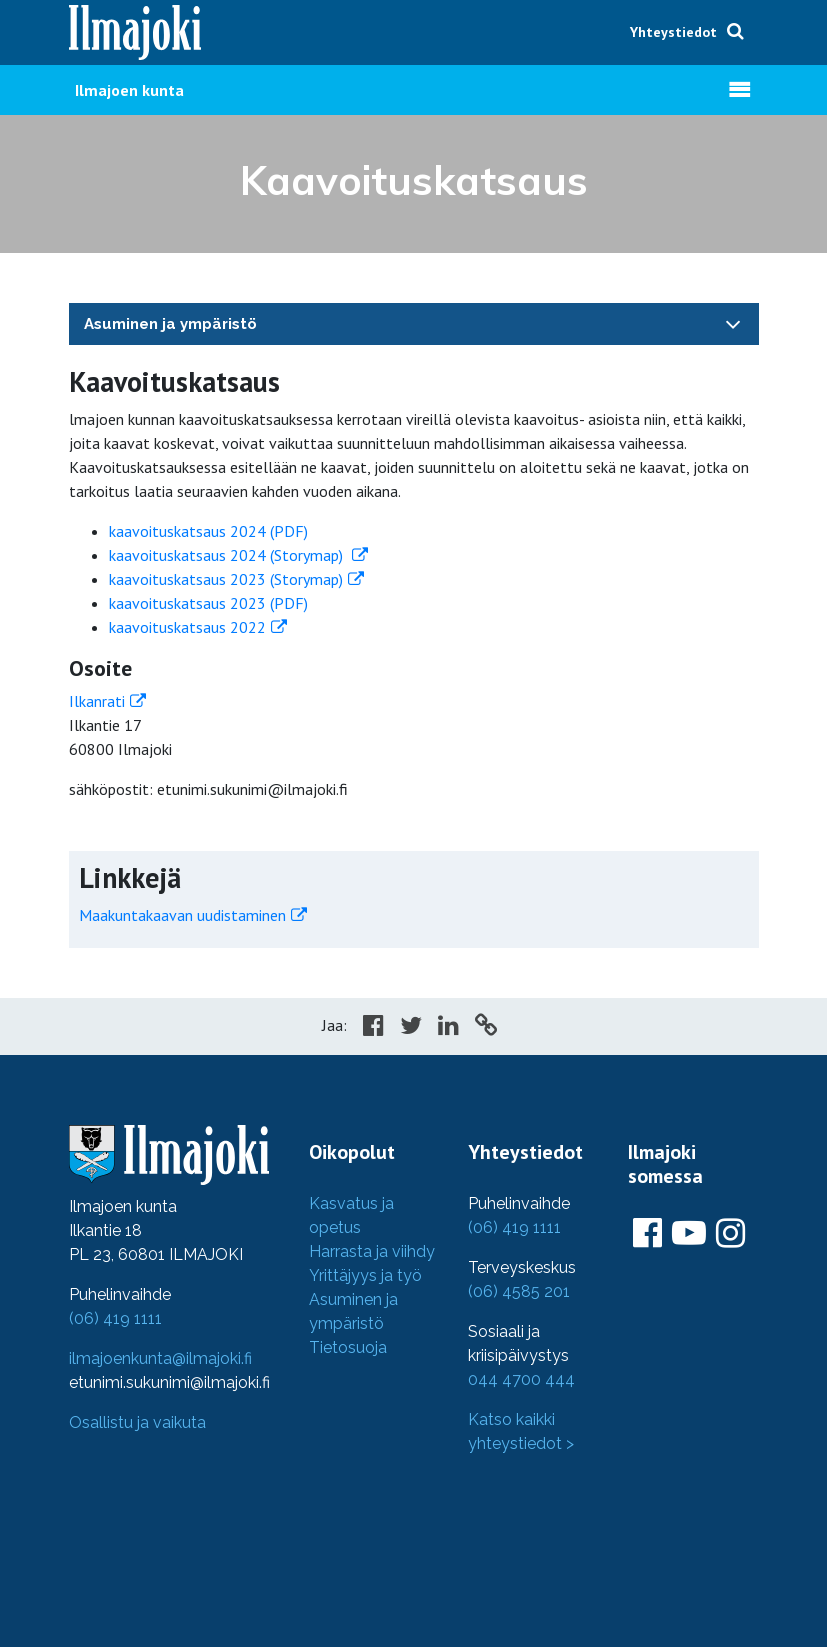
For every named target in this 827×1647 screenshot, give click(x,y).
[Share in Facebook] (373, 1028)
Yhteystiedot (673, 32)
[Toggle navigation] (733, 323)
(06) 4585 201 (519, 1291)
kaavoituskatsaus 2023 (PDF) (208, 603)
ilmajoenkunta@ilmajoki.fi (160, 1358)
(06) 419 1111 (115, 1318)
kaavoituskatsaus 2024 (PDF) (208, 531)
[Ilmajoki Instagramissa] (730, 1234)
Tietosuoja (348, 1347)
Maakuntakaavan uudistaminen (182, 915)
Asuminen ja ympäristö (170, 324)
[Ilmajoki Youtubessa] (689, 1234)
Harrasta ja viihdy (372, 1251)
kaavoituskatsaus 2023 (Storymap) (226, 579)
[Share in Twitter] (411, 1028)
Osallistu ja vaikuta (137, 1422)
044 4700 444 (521, 1379)
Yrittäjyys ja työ (365, 1275)
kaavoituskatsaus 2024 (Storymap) (228, 555)
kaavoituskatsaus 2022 (187, 627)
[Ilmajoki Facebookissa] (647, 1234)
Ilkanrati (97, 701)
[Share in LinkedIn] (448, 1028)
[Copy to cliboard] (486, 1028)
